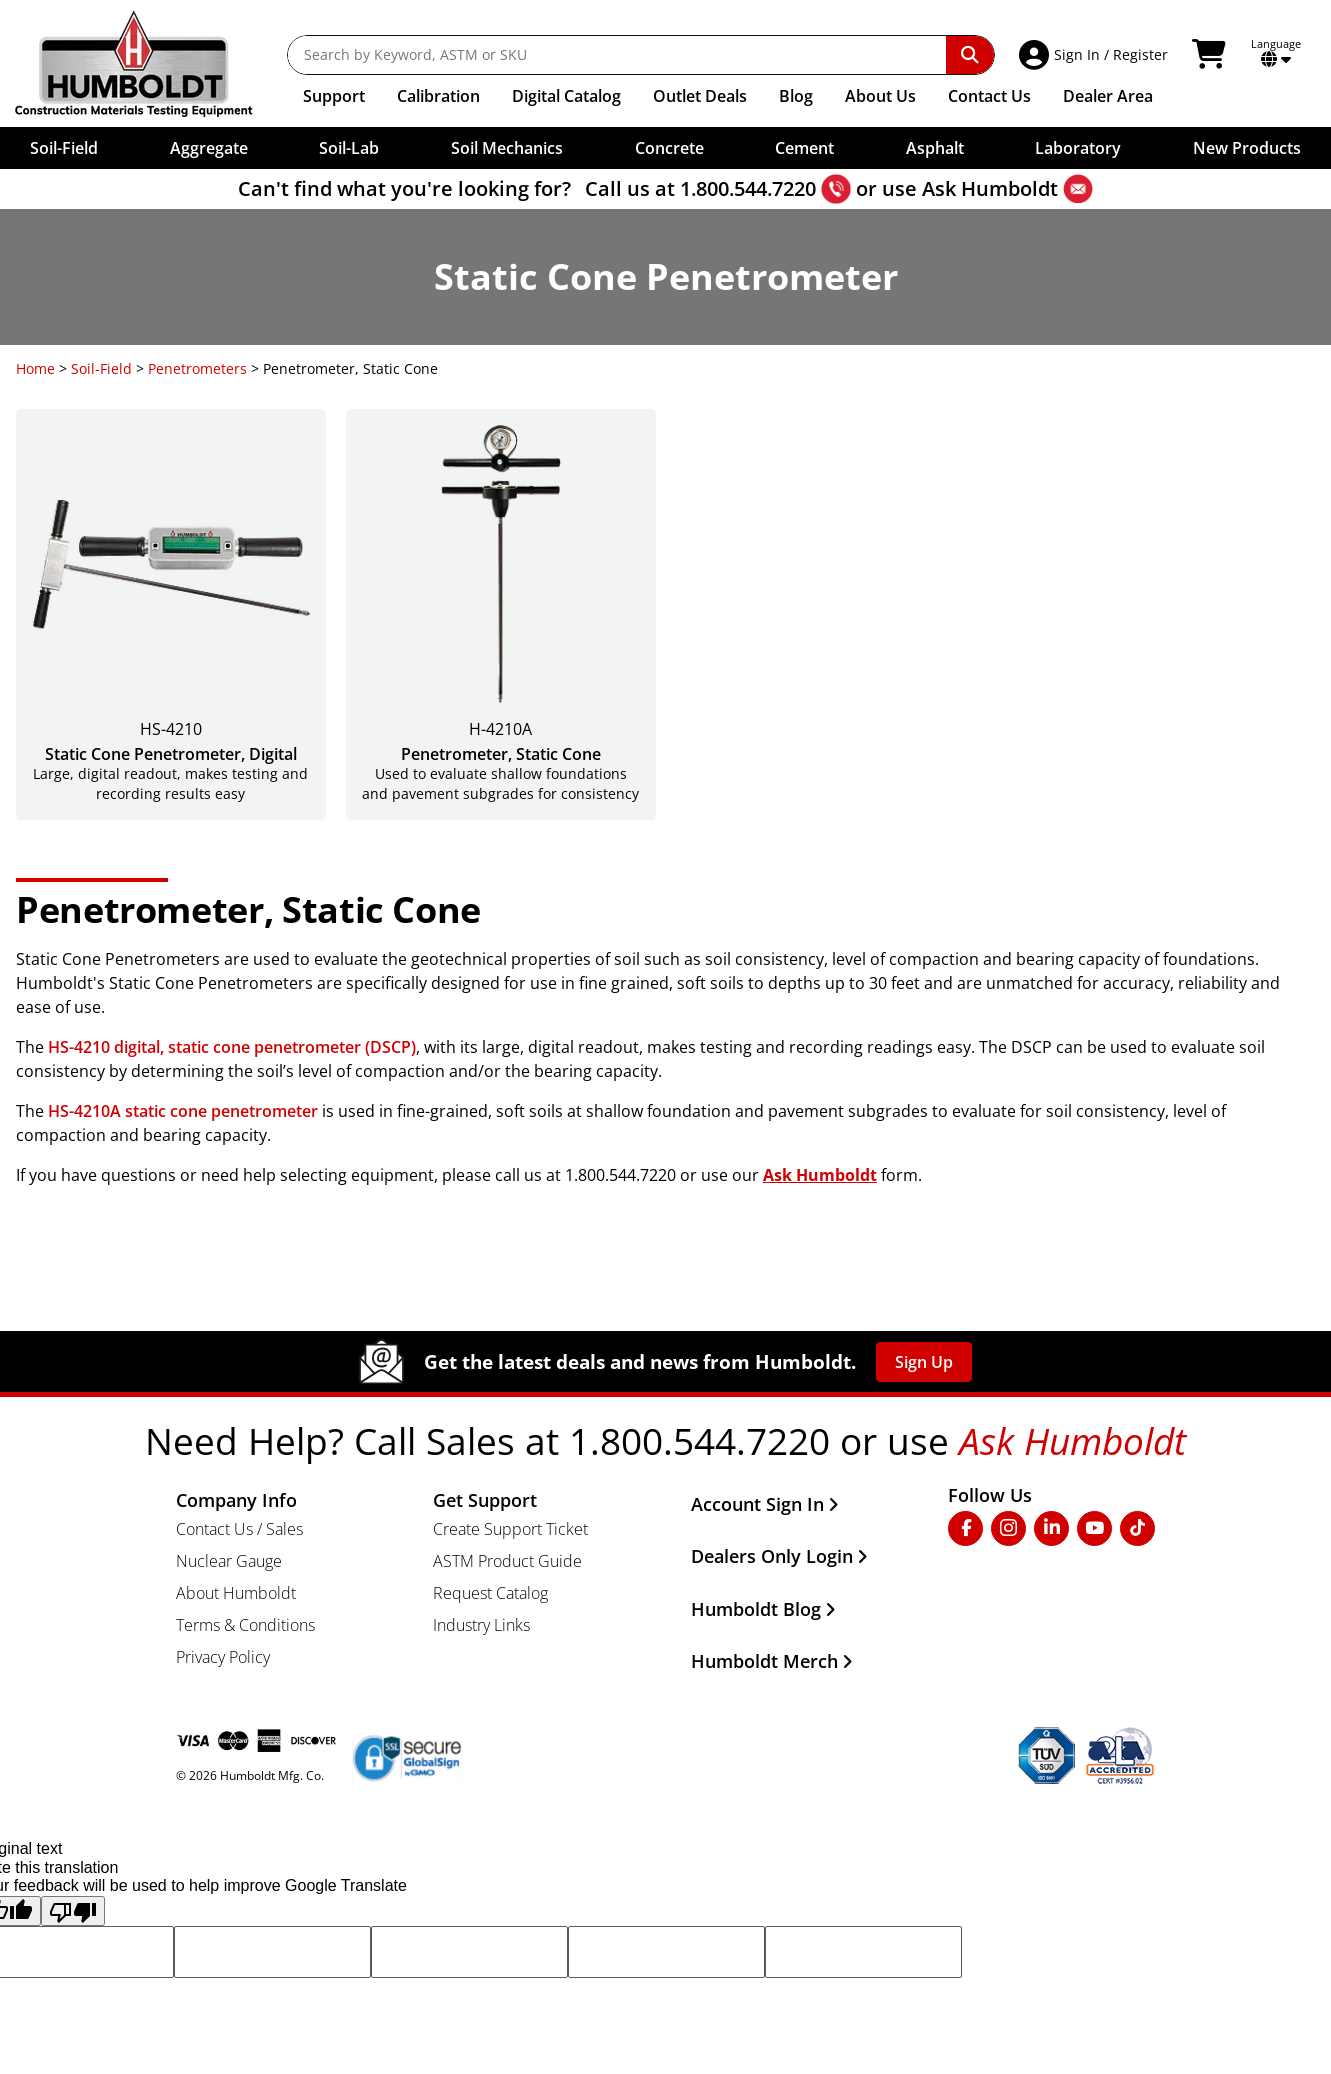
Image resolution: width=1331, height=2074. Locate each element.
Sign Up (924, 1362)
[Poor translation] (73, 1911)
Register (1140, 54)
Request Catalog (490, 1593)
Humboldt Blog (763, 1609)
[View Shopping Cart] (1211, 55)
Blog (796, 96)
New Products (1247, 148)
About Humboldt (236, 1593)
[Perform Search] (970, 55)
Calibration (438, 96)
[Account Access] (1036, 55)
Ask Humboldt (990, 188)
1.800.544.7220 (748, 188)
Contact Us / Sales (239, 1529)
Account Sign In (765, 1504)
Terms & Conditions (245, 1625)
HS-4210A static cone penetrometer (183, 1111)
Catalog (566, 96)
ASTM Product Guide (507, 1561)
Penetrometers (197, 368)
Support (334, 96)
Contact (989, 96)
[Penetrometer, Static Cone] (501, 614)
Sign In (1077, 54)
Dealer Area (1108, 96)
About (880, 96)
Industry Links (481, 1625)
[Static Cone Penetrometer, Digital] (171, 614)
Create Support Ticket (510, 1529)
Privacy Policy (223, 1657)
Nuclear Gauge (229, 1561)
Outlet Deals (700, 96)
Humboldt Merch (772, 1661)
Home (35, 368)
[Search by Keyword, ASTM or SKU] (617, 55)
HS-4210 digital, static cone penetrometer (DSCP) (232, 1047)
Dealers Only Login (779, 1556)
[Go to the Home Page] (148, 63)
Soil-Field (101, 368)
